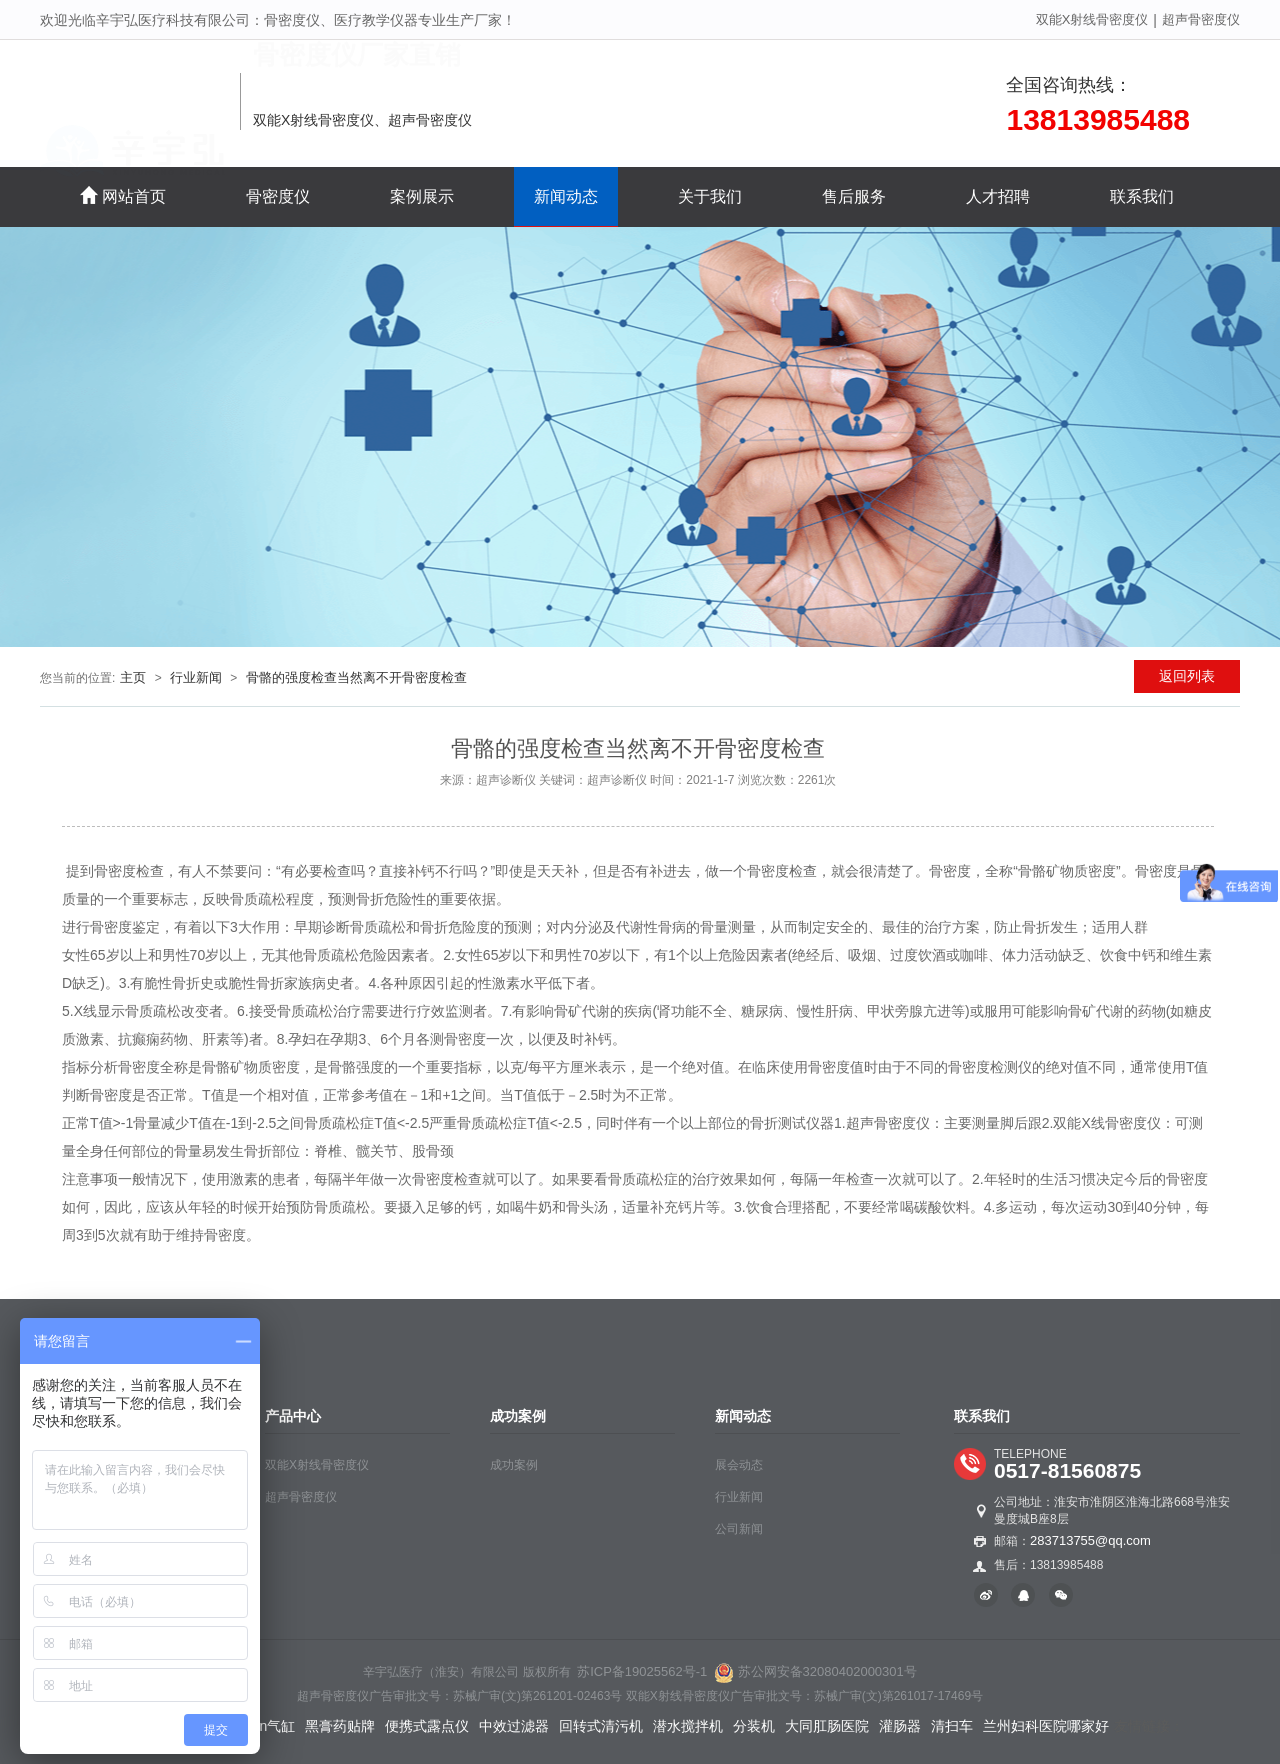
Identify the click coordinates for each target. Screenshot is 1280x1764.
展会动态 (739, 1465)
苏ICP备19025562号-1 (642, 1671)
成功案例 (514, 1465)
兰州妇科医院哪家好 (1046, 1726)
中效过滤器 (514, 1726)
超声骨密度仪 (1201, 19)
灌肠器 (900, 1726)
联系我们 (1142, 196)
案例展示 (422, 196)
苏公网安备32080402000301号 (815, 1671)
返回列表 (1187, 676)
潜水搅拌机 (688, 1726)
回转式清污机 (601, 1726)
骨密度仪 (278, 196)
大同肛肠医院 (827, 1726)
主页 (133, 677)
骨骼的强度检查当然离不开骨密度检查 (356, 677)
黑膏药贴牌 (340, 1726)
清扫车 (952, 1726)
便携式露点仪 (427, 1726)
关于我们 (710, 196)
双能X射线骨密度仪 (1092, 19)
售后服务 (854, 196)
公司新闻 (739, 1529)
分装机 (754, 1726)
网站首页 (123, 195)
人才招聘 (998, 196)
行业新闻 (196, 677)
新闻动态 (566, 196)
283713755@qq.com (1090, 1540)
